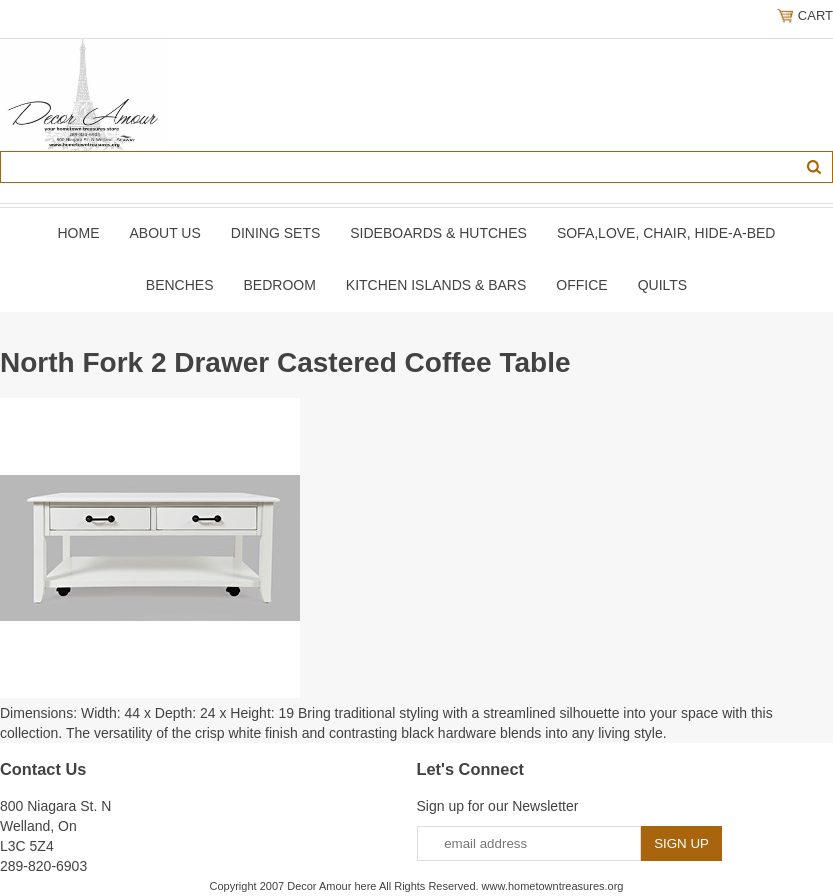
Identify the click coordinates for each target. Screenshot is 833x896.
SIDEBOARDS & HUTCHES (438, 233)
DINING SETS (275, 233)
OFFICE (581, 285)
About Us (165, 233)
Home (79, 233)
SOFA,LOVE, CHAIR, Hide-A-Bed (666, 233)
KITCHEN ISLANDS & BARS (436, 285)
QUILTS (663, 285)
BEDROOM (279, 285)
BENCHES (180, 285)
